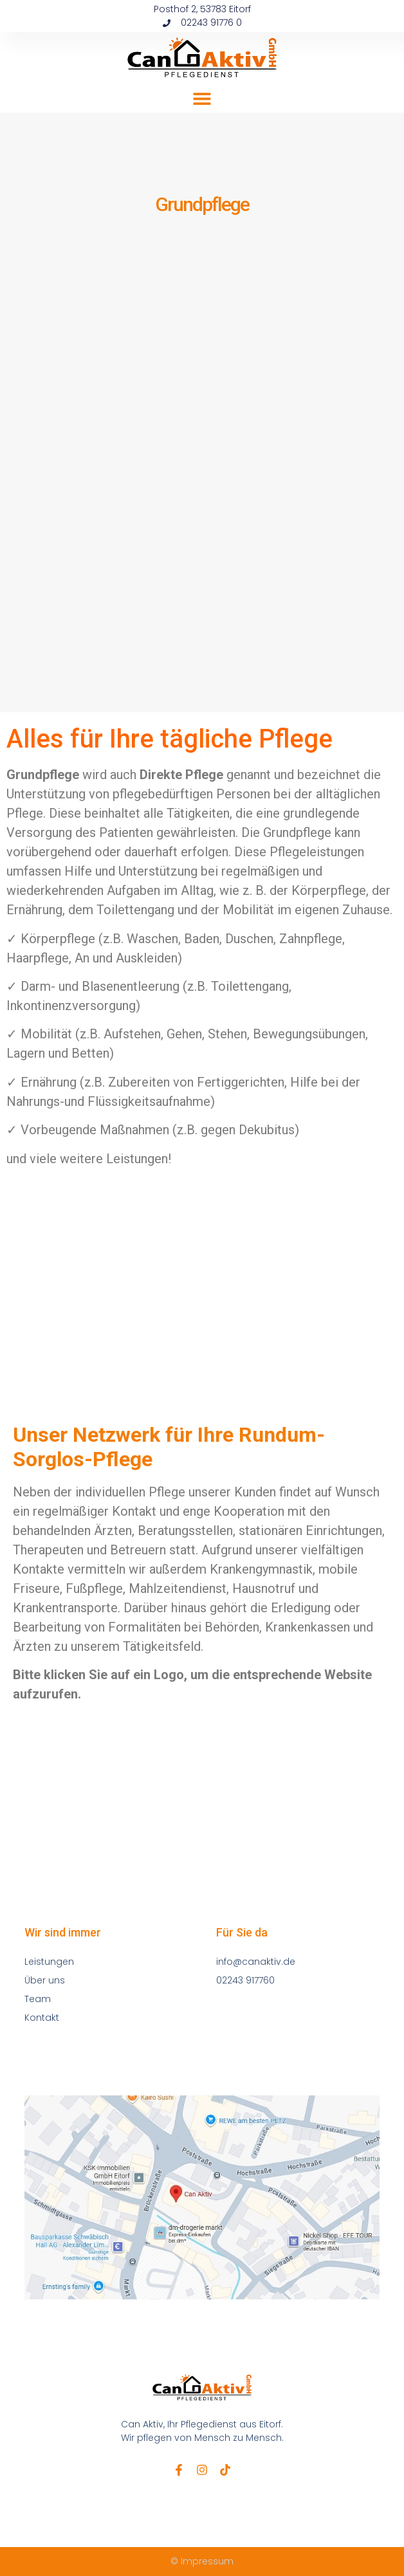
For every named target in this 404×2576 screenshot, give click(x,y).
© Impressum (202, 2561)
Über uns (44, 1980)
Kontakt (41, 2017)
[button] (202, 98)
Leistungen (49, 1961)
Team (37, 1998)
